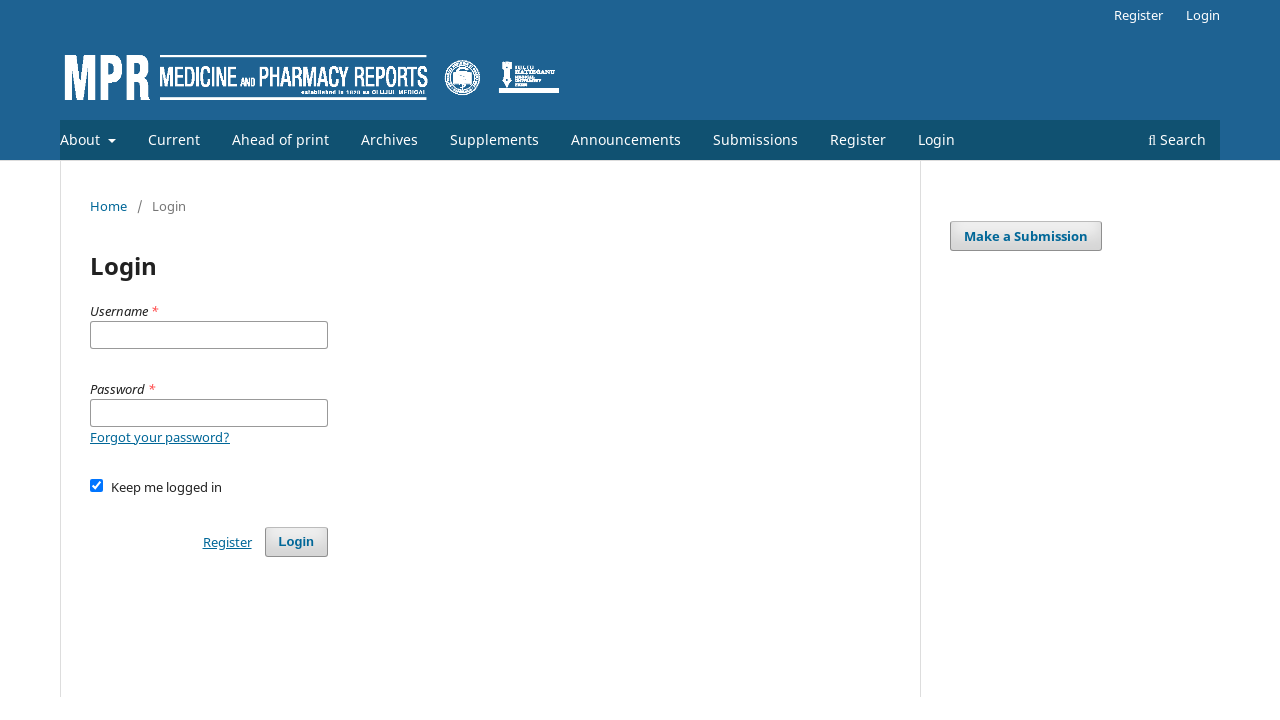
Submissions (755, 139)
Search (1177, 139)
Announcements (626, 139)
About (82, 139)
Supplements (494, 139)
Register (858, 139)
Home (108, 206)
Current (174, 139)
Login (936, 139)
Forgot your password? (160, 437)
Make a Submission (1026, 236)
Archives (389, 139)
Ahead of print (280, 139)
